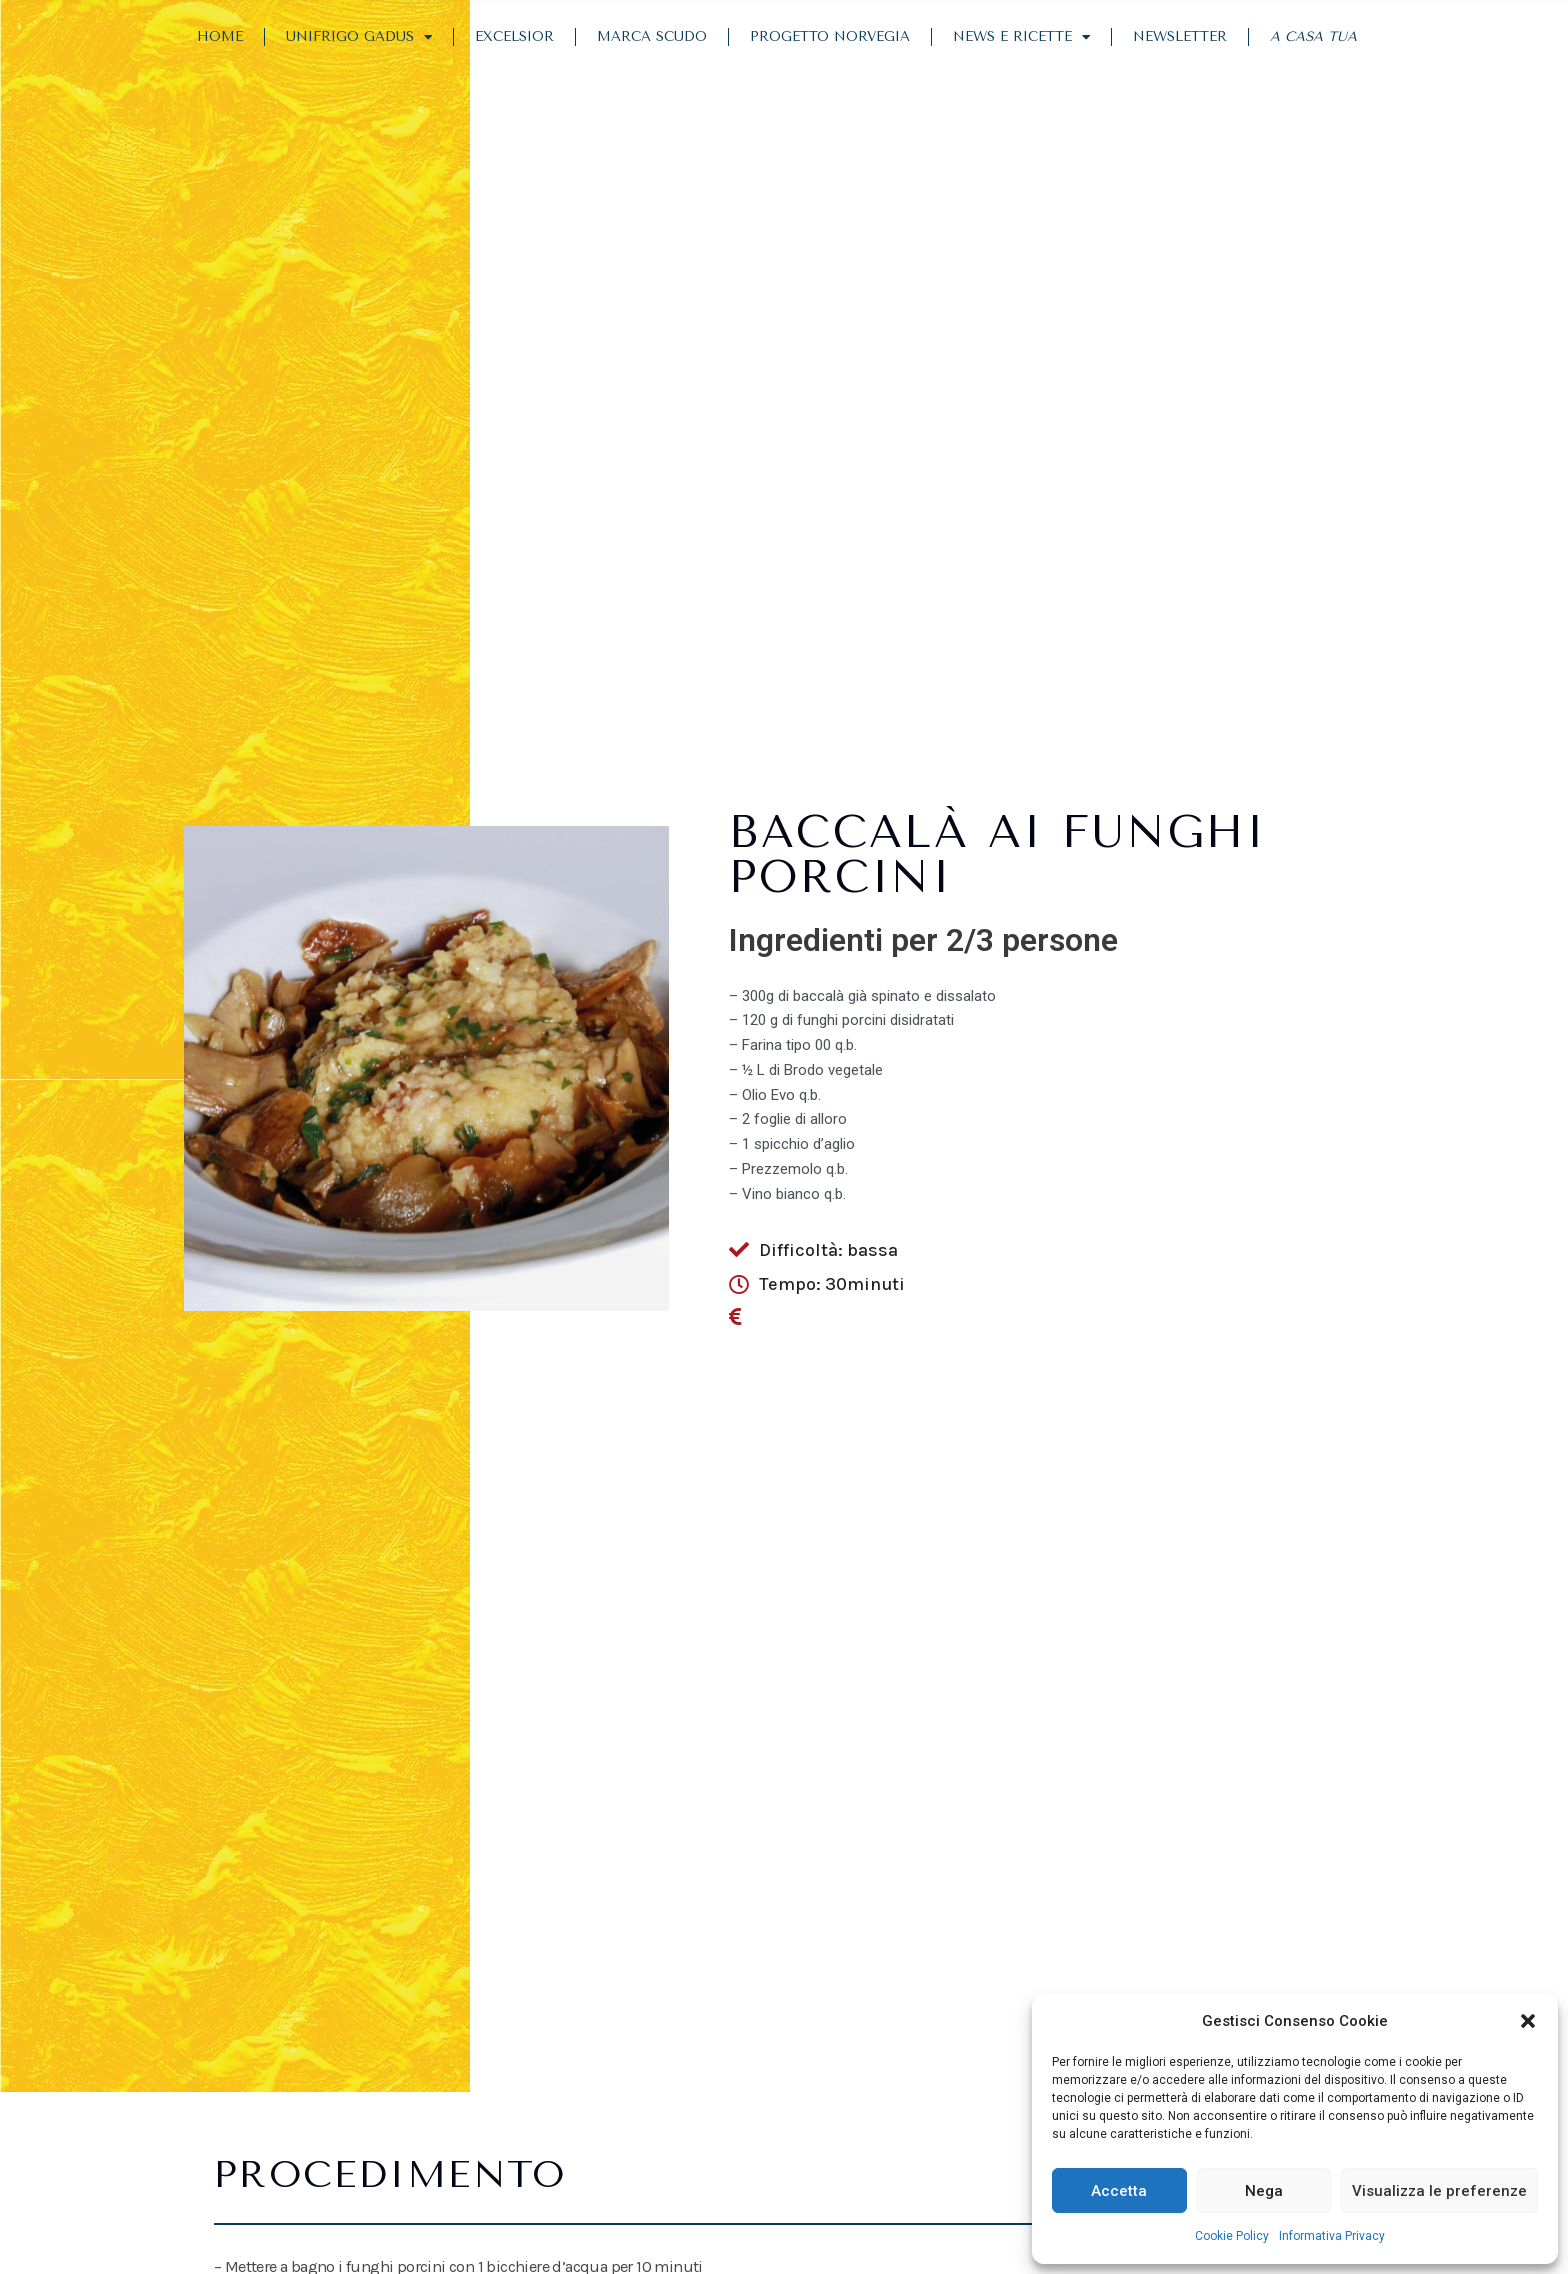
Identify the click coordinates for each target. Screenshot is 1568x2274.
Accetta (1119, 2191)
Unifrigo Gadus (359, 38)
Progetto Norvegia (830, 36)
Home (220, 36)
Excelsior (514, 36)
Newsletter (1180, 36)
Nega (1264, 2191)
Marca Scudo (652, 36)
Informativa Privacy (1332, 2236)
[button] (1528, 2021)
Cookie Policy (1232, 2236)
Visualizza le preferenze (1439, 2191)
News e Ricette (1021, 38)
